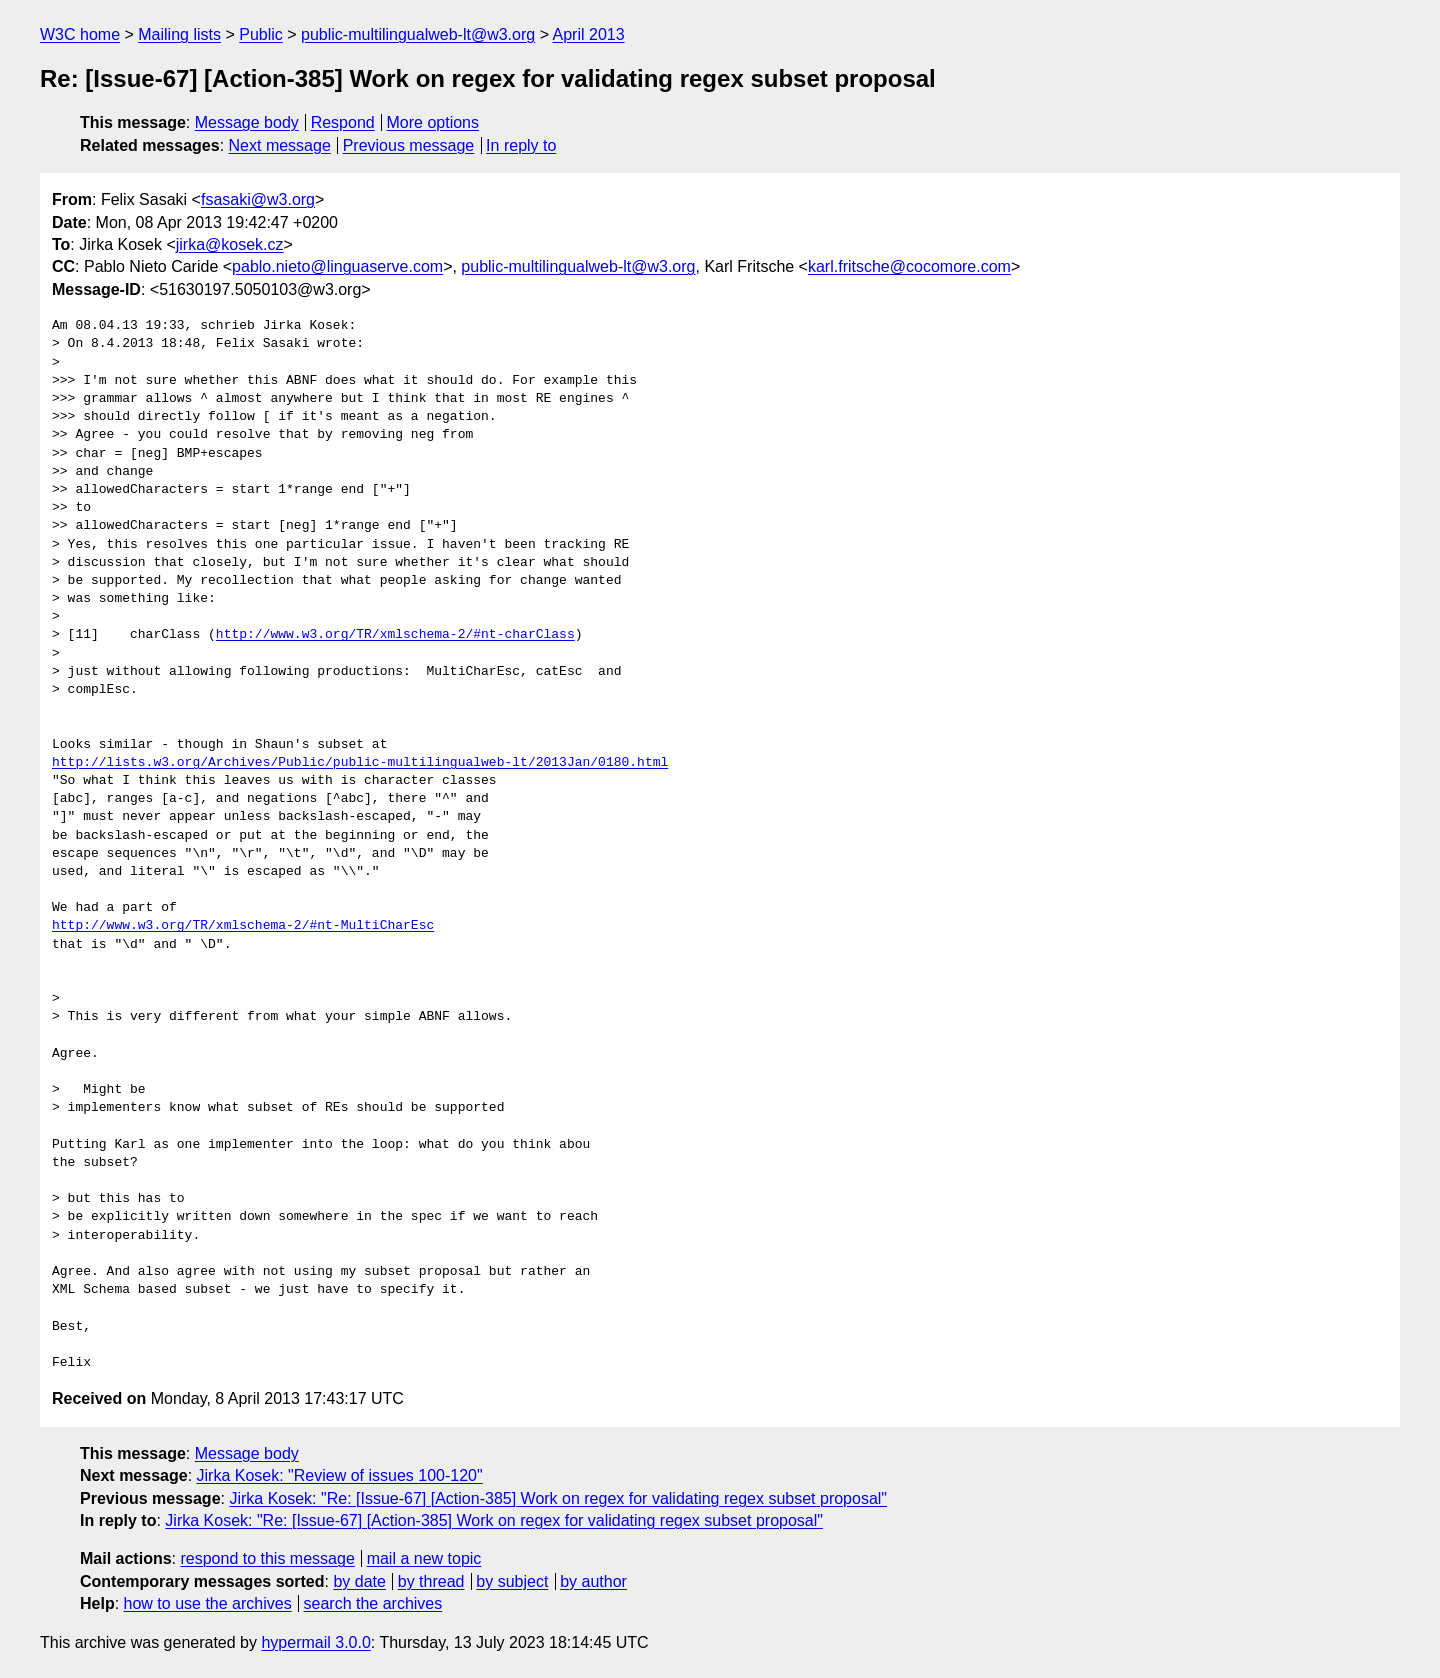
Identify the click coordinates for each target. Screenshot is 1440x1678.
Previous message (409, 145)
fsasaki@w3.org (258, 199)
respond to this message (267, 1558)
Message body (247, 122)
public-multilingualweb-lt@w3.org (418, 34)
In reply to (521, 145)
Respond (343, 122)
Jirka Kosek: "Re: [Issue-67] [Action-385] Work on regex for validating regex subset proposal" (558, 1498)
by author (593, 1581)
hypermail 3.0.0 (315, 1642)
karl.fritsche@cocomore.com (909, 266)
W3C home (80, 34)
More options (433, 122)
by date (359, 1581)
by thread (431, 1581)
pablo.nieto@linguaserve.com (337, 266)
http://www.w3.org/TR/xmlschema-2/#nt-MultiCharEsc (243, 926)
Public (261, 34)
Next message (280, 145)
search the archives (373, 1603)
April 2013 (589, 34)
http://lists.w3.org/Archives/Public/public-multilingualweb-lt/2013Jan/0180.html (360, 763)
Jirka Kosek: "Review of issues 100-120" (340, 1475)
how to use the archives (208, 1603)
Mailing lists (179, 34)
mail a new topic (424, 1558)
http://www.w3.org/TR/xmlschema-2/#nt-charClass (395, 635)
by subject (512, 1581)
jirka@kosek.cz (230, 244)
